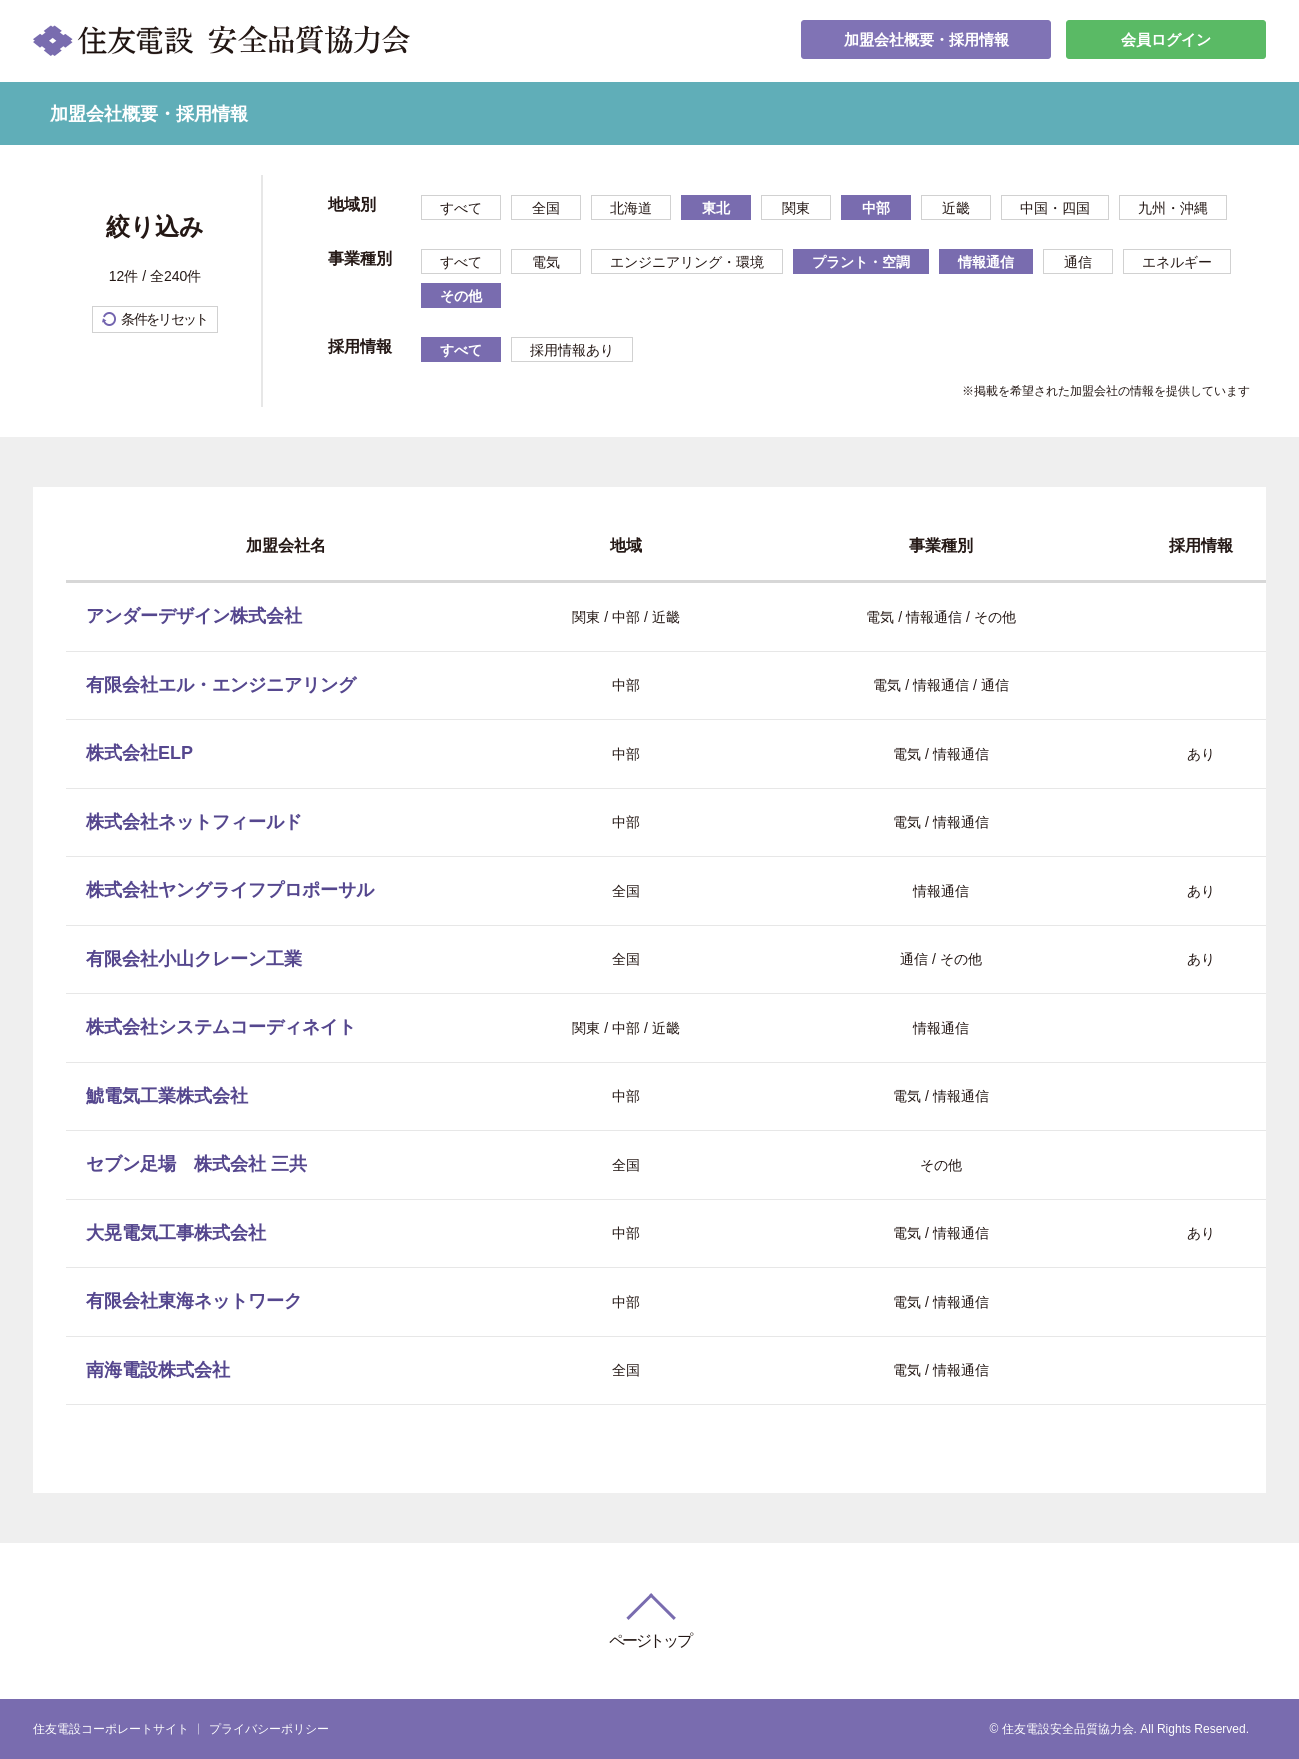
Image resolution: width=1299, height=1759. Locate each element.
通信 (1078, 262)
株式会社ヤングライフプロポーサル (230, 890)
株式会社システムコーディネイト (221, 1027)
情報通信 (986, 262)
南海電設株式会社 (158, 1370)
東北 (716, 208)
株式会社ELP (139, 753)
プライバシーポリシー (269, 1729)
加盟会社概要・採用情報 (926, 40)
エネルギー (1177, 262)
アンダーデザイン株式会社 (194, 616)
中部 (876, 208)
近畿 (956, 208)
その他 (461, 296)
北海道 (631, 208)
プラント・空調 (861, 262)
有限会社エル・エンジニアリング (221, 685)
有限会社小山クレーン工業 (194, 959)
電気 (546, 262)
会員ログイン (1166, 40)
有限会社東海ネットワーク (194, 1301)
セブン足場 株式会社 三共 (196, 1164)
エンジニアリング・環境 (687, 262)
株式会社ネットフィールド (194, 822)
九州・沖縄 (1173, 208)
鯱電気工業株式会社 (167, 1096)
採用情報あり (572, 350)
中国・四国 (1055, 208)
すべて (461, 208)
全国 (546, 208)
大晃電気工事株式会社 (176, 1233)
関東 (796, 208)
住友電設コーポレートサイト (111, 1729)
